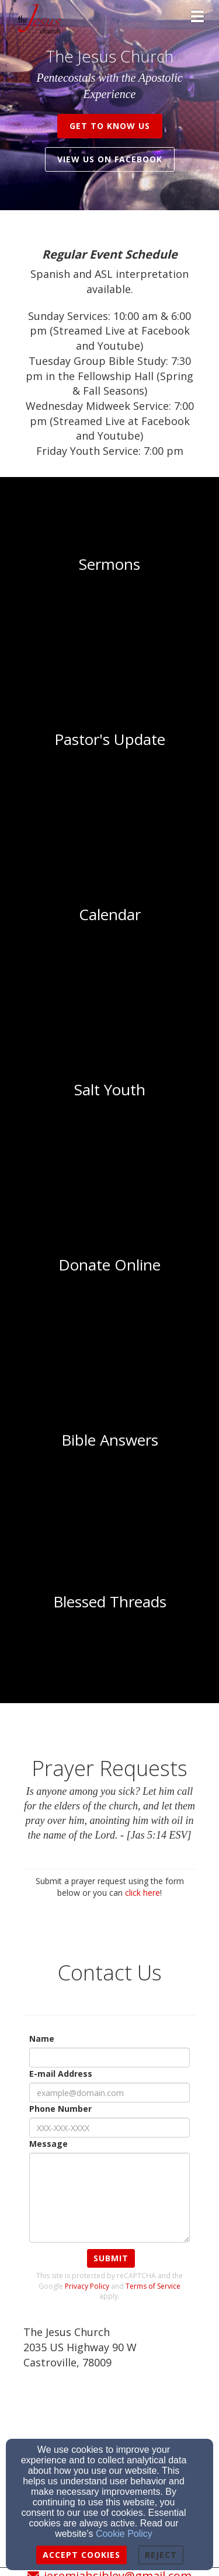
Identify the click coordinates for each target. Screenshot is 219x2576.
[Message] (109, 2198)
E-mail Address (60, 2073)
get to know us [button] (109, 125)
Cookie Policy (124, 2534)
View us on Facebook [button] (109, 159)
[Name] (109, 2057)
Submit (110, 2258)
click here (142, 1892)
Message (48, 2143)
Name (41, 2038)
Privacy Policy (87, 2286)
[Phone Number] (109, 2128)
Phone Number (60, 2108)
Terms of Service (153, 2286)
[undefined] (109, 564)
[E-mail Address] (109, 2092)
